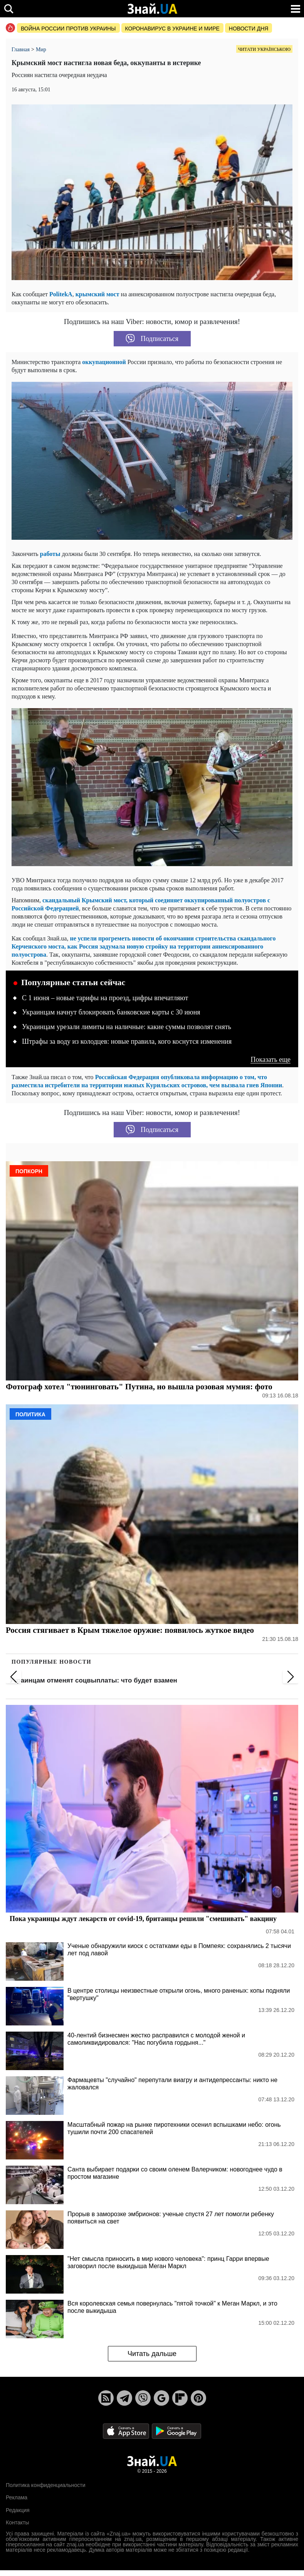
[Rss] (106, 2398)
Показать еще (270, 1059)
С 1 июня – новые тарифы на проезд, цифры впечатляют (105, 998)
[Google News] (161, 2398)
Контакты (17, 2522)
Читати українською (264, 49)
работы (51, 554)
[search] (8, 8)
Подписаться (152, 338)
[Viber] (143, 2398)
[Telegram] (124, 2398)
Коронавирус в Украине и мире (172, 28)
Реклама (16, 2497)
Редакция (18, 2510)
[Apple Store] (126, 2430)
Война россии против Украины (68, 28)
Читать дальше (152, 2354)
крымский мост (97, 294)
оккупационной (105, 362)
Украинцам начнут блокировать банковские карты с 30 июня (111, 1012)
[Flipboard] (180, 2398)
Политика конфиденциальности (46, 2485)
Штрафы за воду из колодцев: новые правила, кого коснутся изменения (127, 1041)
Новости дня (249, 28)
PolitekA (60, 294)
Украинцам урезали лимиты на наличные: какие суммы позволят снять (126, 1027)
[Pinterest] (198, 2398)
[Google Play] (176, 2430)
